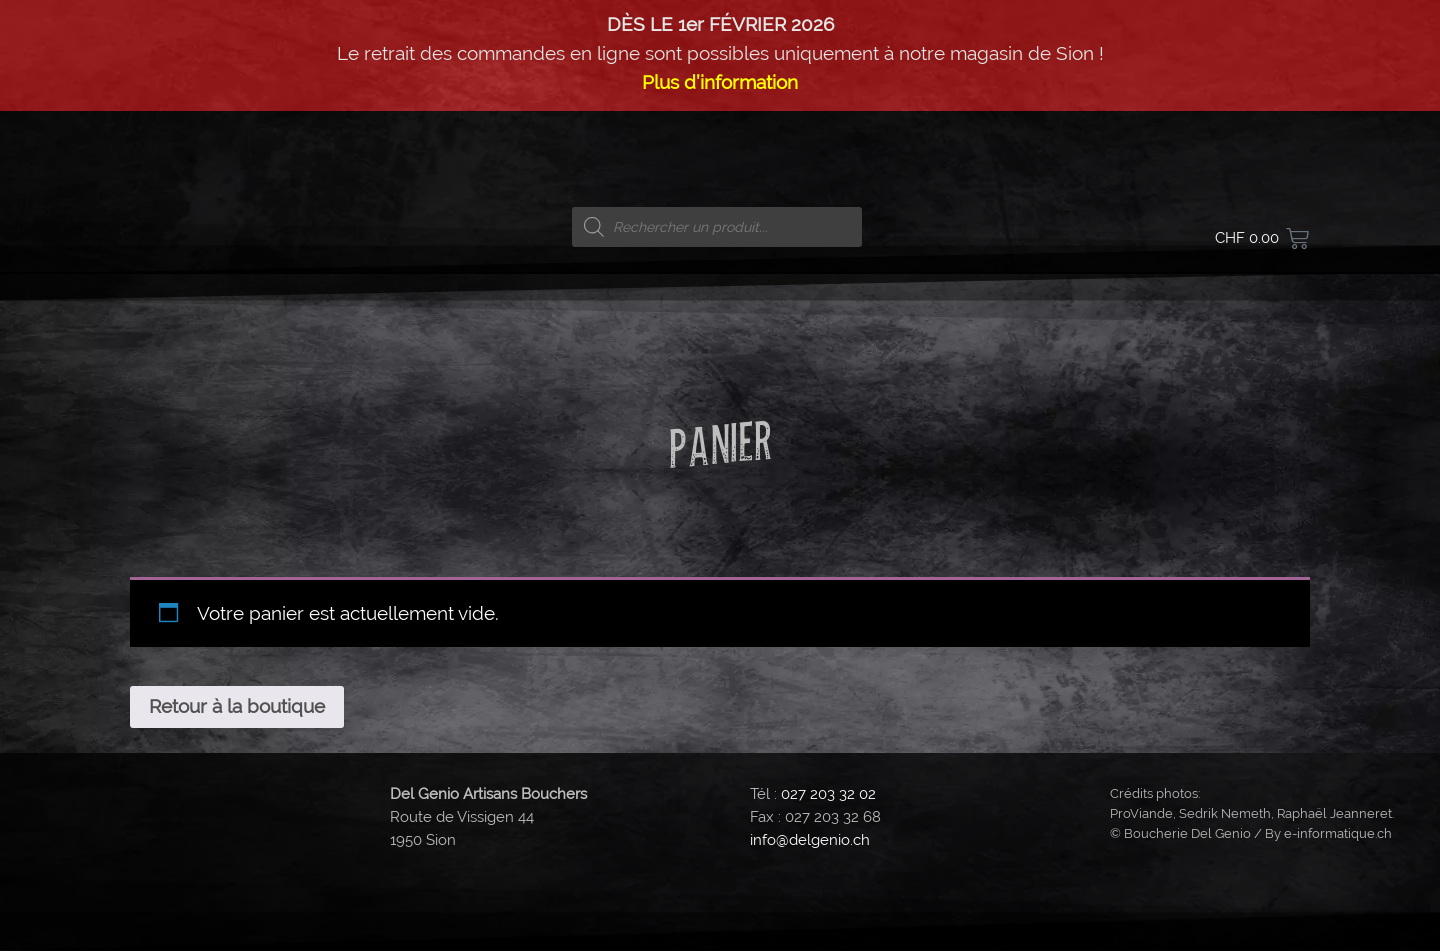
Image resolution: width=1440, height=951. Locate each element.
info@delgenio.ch (810, 840)
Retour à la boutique (237, 706)
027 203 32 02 (828, 794)
